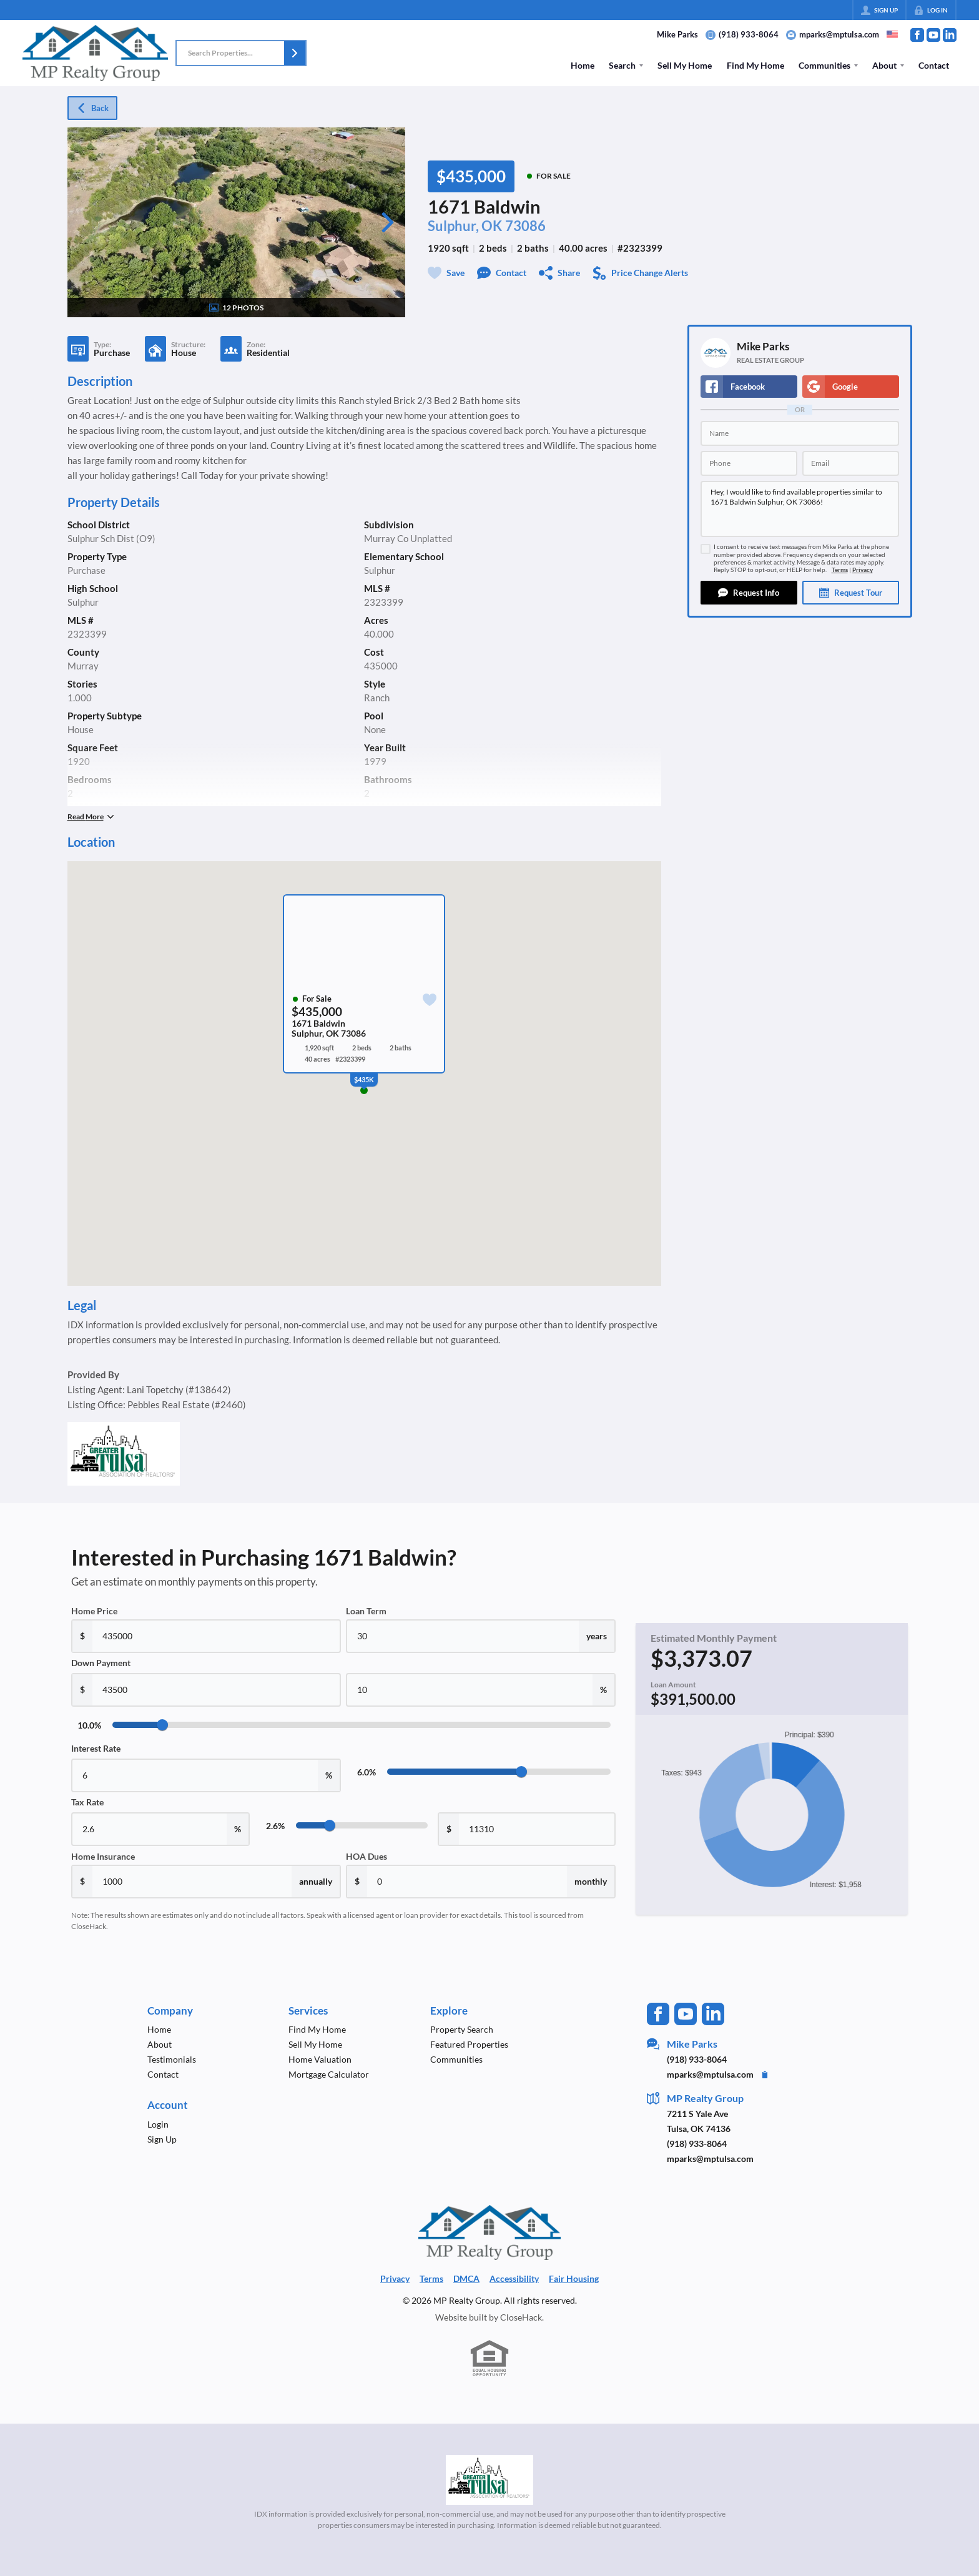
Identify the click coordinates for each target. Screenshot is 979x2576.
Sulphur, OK (465, 225)
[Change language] (892, 34)
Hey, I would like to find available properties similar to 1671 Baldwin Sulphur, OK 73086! (800, 509)
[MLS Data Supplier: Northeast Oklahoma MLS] (490, 2480)
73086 (525, 225)
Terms (840, 569)
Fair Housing (574, 2278)
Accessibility (514, 2278)
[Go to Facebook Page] (917, 35)
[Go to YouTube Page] (933, 35)
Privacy (862, 569)
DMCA (466, 2278)
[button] (294, 53)
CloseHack (521, 2317)
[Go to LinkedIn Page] (950, 35)
